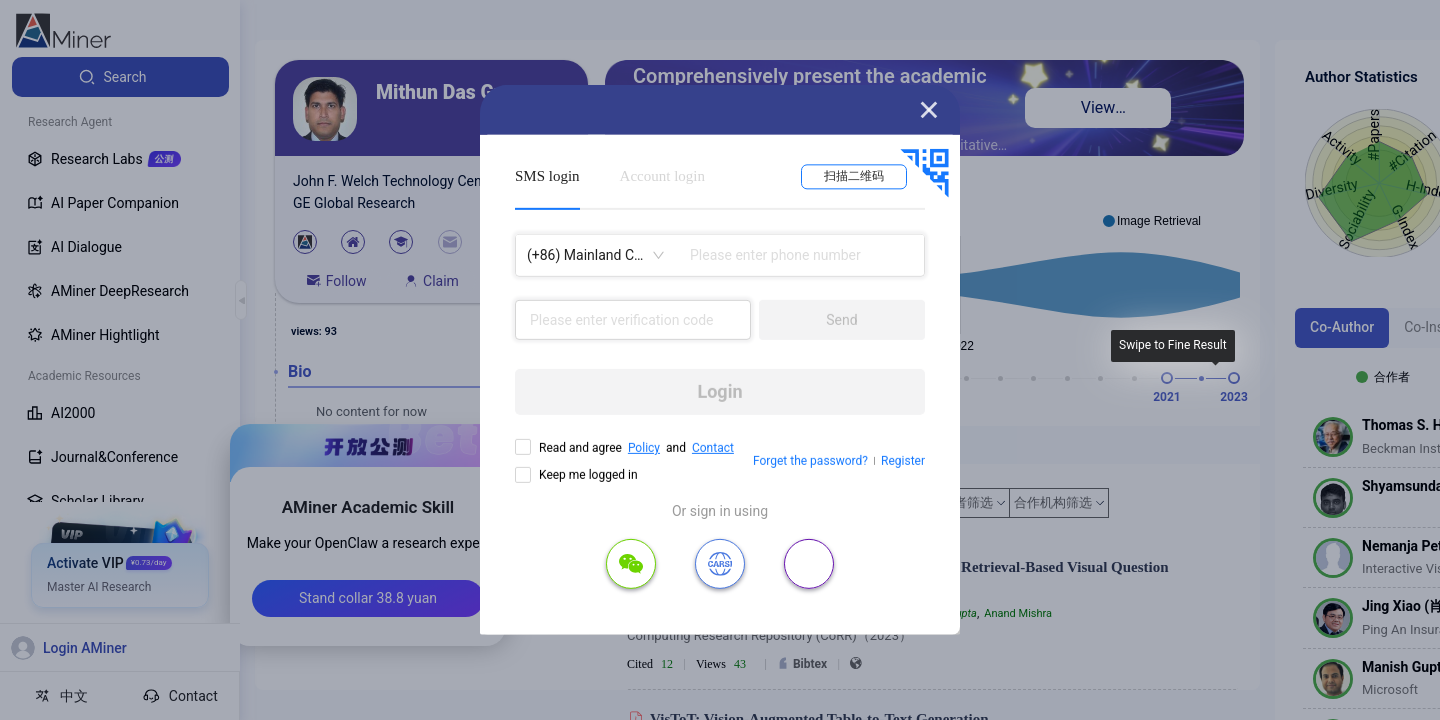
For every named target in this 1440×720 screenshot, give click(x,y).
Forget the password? (810, 461)
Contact (713, 448)
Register (903, 461)
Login (719, 391)
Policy (644, 448)
